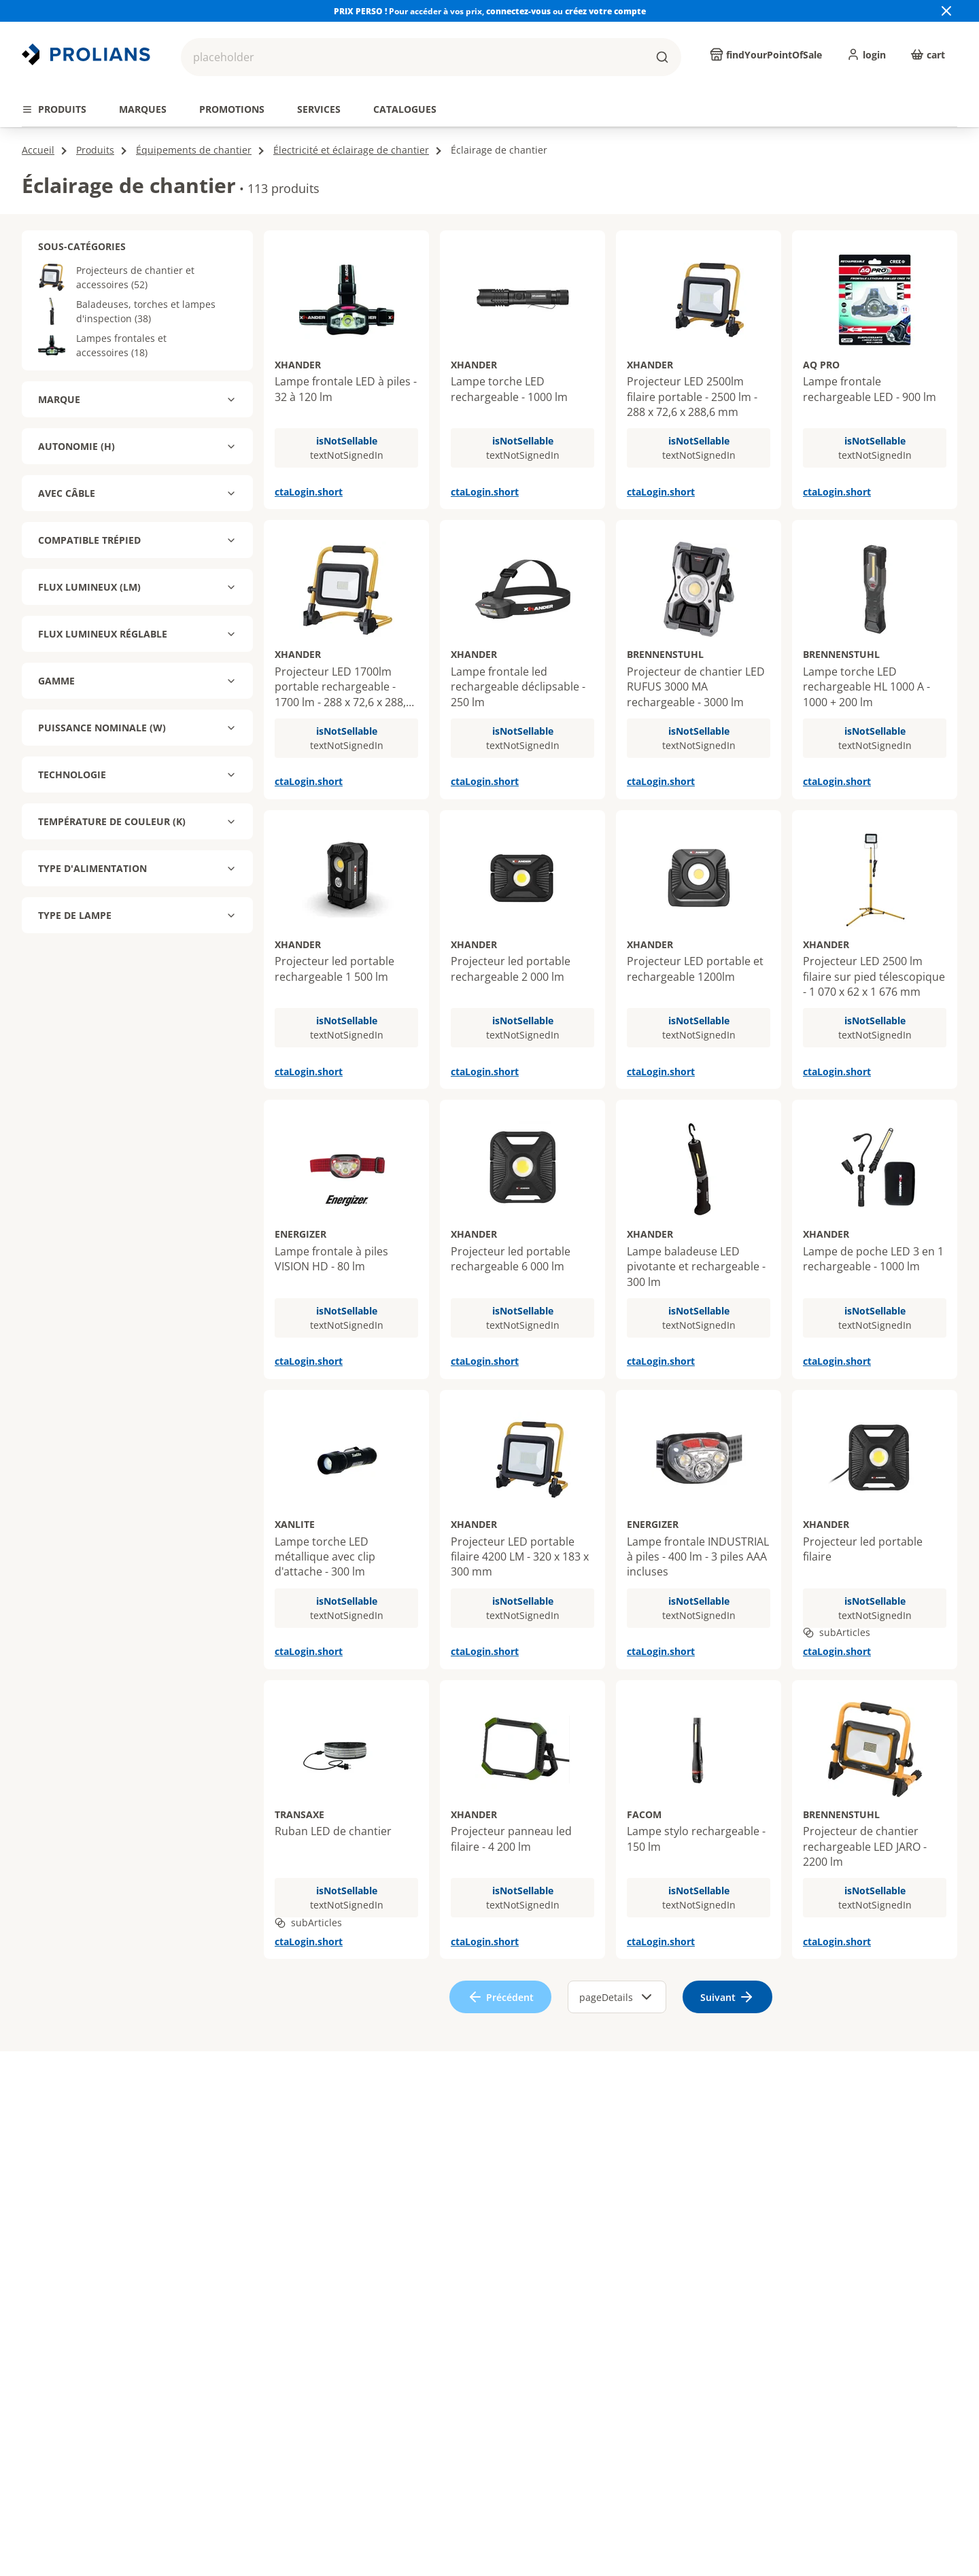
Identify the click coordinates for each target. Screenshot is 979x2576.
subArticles (836, 1632)
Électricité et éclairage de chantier (351, 149)
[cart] (927, 54)
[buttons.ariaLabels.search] (662, 57)
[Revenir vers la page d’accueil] (88, 54)
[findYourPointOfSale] (766, 54)
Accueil (38, 149)
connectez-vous (519, 11)
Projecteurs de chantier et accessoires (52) (116, 277)
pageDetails (617, 1997)
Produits (95, 149)
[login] (866, 54)
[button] (431, 57)
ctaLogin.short (309, 491)
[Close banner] (946, 11)
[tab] (54, 109)
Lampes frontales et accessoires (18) (102, 345)
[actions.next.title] (957, 86)
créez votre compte (605, 11)
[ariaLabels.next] (727, 1997)
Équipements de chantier (194, 149)
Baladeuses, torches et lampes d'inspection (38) (127, 311)
